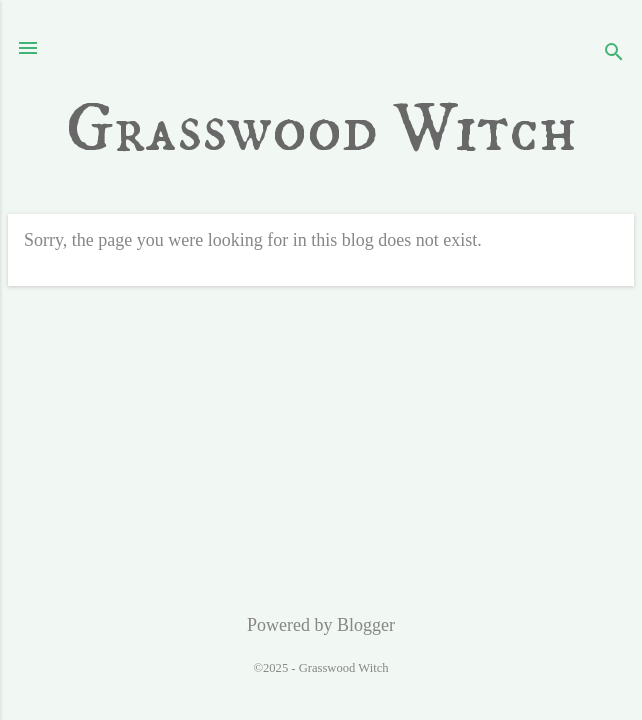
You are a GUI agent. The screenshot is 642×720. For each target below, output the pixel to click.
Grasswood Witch (321, 130)
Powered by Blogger (321, 625)
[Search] (614, 54)
